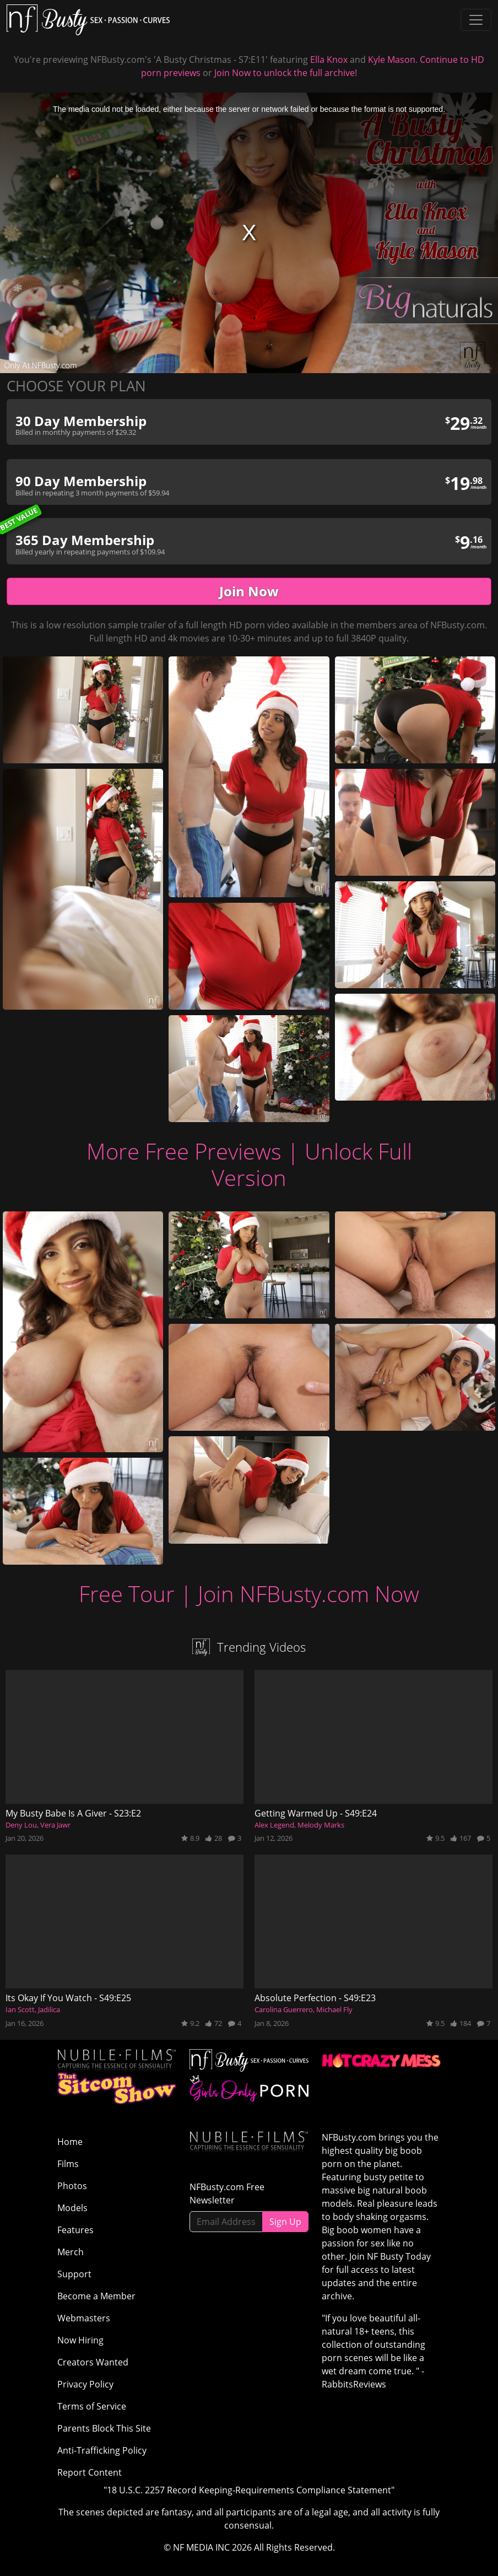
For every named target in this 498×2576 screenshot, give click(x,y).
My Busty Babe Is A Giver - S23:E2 (73, 1813)
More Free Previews (184, 1151)
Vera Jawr (55, 1825)
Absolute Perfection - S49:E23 (315, 1998)
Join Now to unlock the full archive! (285, 73)
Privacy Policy (85, 2384)
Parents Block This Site (104, 2428)
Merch (70, 2252)
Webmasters (83, 2318)
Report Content (89, 2472)
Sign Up (285, 2222)
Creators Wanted (92, 2362)
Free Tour (127, 1593)
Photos (72, 2186)
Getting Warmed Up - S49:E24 (316, 1813)
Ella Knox (329, 59)
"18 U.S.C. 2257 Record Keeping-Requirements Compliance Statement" (249, 2490)
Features (75, 2230)
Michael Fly (334, 2009)
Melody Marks (320, 1825)
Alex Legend (274, 1825)
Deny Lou (21, 1825)
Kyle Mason (391, 59)
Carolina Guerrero (284, 2009)
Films (68, 2164)
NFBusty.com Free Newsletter (227, 2193)
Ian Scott (20, 2009)
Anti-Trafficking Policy (102, 2450)
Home (70, 2142)
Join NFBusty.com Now (308, 1593)
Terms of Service (91, 2406)
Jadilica (49, 2009)
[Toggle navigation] (476, 20)
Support (74, 2274)
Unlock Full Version (312, 1164)
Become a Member (96, 2296)
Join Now (249, 591)
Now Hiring (80, 2340)
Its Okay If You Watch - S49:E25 (68, 1998)
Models (72, 2208)
